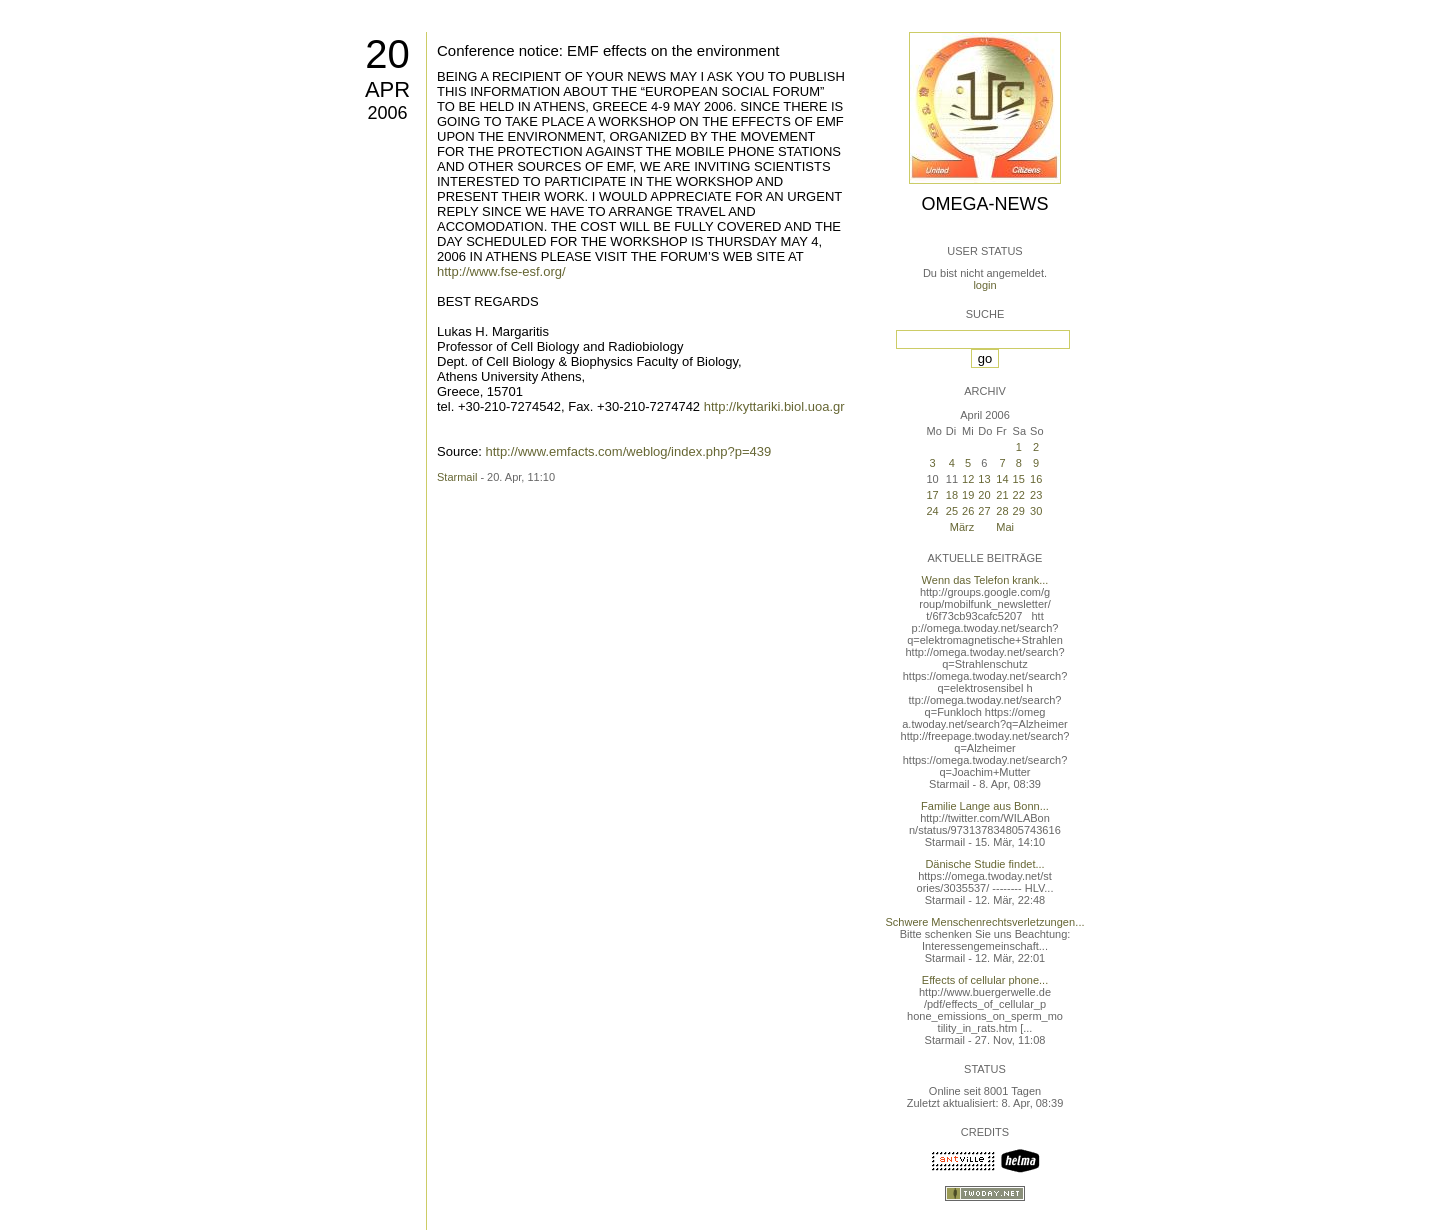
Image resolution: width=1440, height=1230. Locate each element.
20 (387, 54)
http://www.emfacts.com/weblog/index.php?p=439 (628, 451)
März (962, 527)
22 (1019, 495)
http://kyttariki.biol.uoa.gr (774, 406)
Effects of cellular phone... (985, 980)
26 (968, 511)
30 (1036, 511)
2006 (387, 113)
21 (1002, 495)
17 (932, 495)
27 (984, 511)
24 (932, 511)
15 (1019, 479)
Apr (387, 89)
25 (952, 511)
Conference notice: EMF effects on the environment (608, 50)
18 (952, 495)
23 (1036, 495)
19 (968, 495)
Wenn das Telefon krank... (985, 580)
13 (984, 479)
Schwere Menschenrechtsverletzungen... (985, 922)
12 (968, 479)
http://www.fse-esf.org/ (501, 271)
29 (1019, 511)
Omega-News (984, 204)
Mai (1005, 527)
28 (1002, 511)
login (984, 285)
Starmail (457, 477)
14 (1002, 479)
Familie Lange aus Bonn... (985, 806)
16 (1036, 479)
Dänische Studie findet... (984, 864)
